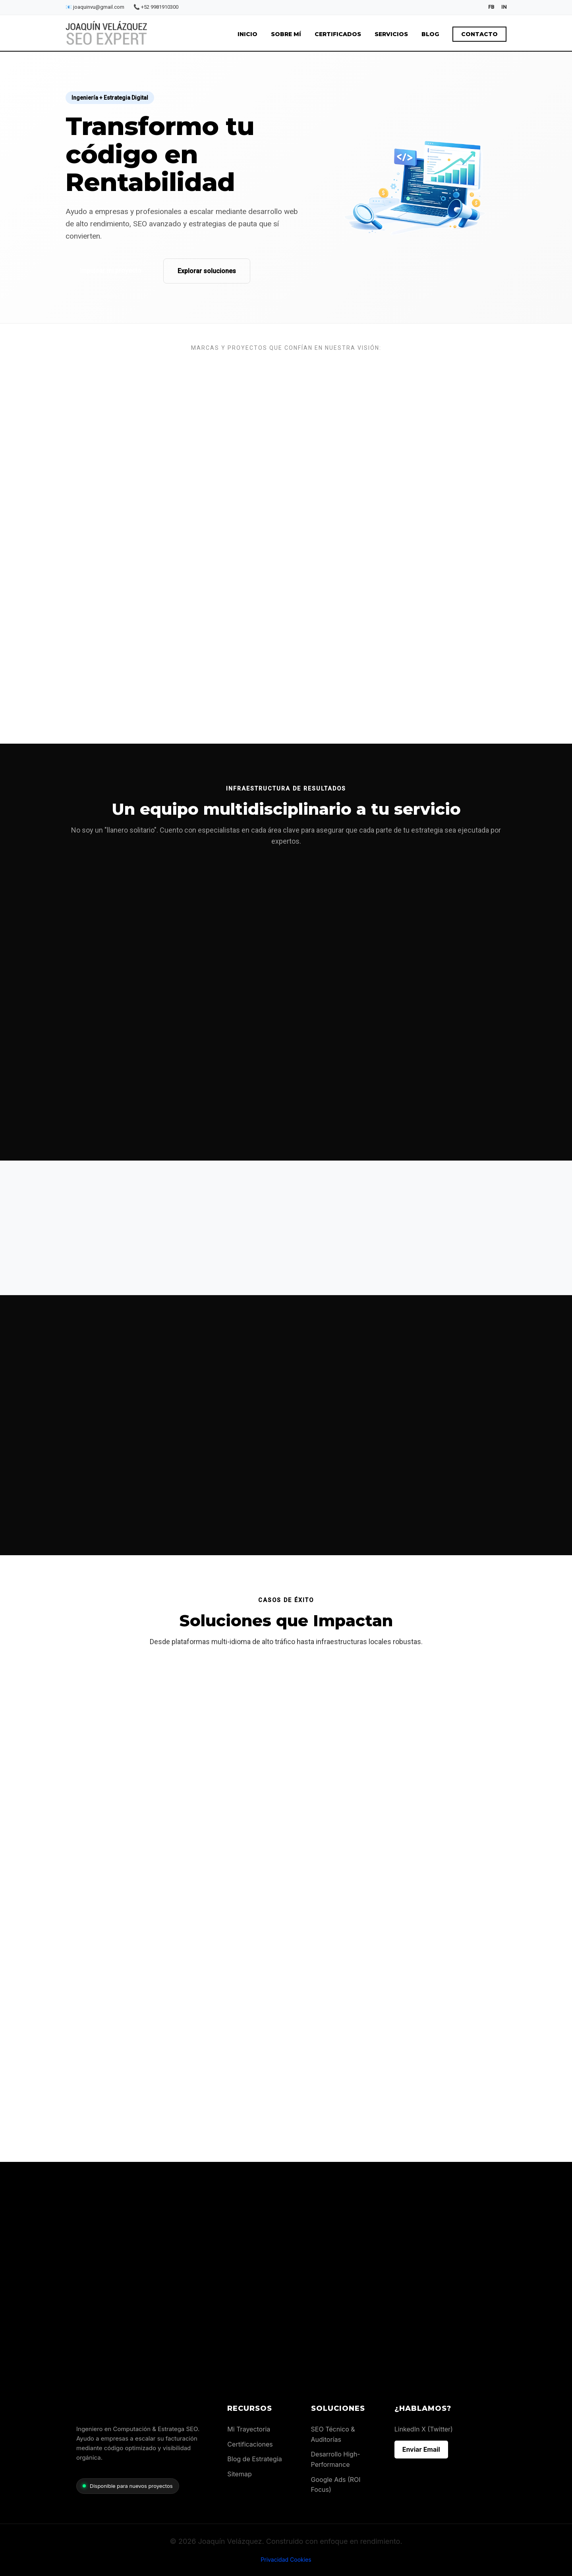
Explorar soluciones (206, 271)
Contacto (479, 34)
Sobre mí (286, 34)
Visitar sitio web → (103, 1891)
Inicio (247, 34)
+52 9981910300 (155, 7)
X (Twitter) (437, 2429)
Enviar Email (421, 2449)
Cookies (300, 2559)
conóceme (262, 698)
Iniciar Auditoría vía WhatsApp (453, 2256)
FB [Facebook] (491, 7)
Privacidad (274, 2559)
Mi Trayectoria (248, 2429)
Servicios (391, 34)
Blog (430, 34)
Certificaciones (249, 2444)
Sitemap (239, 2474)
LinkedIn (407, 2429)
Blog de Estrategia (254, 2459)
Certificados (338, 34)
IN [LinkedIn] (503, 7)
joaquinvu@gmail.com (96, 7)
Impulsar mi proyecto (110, 270)
